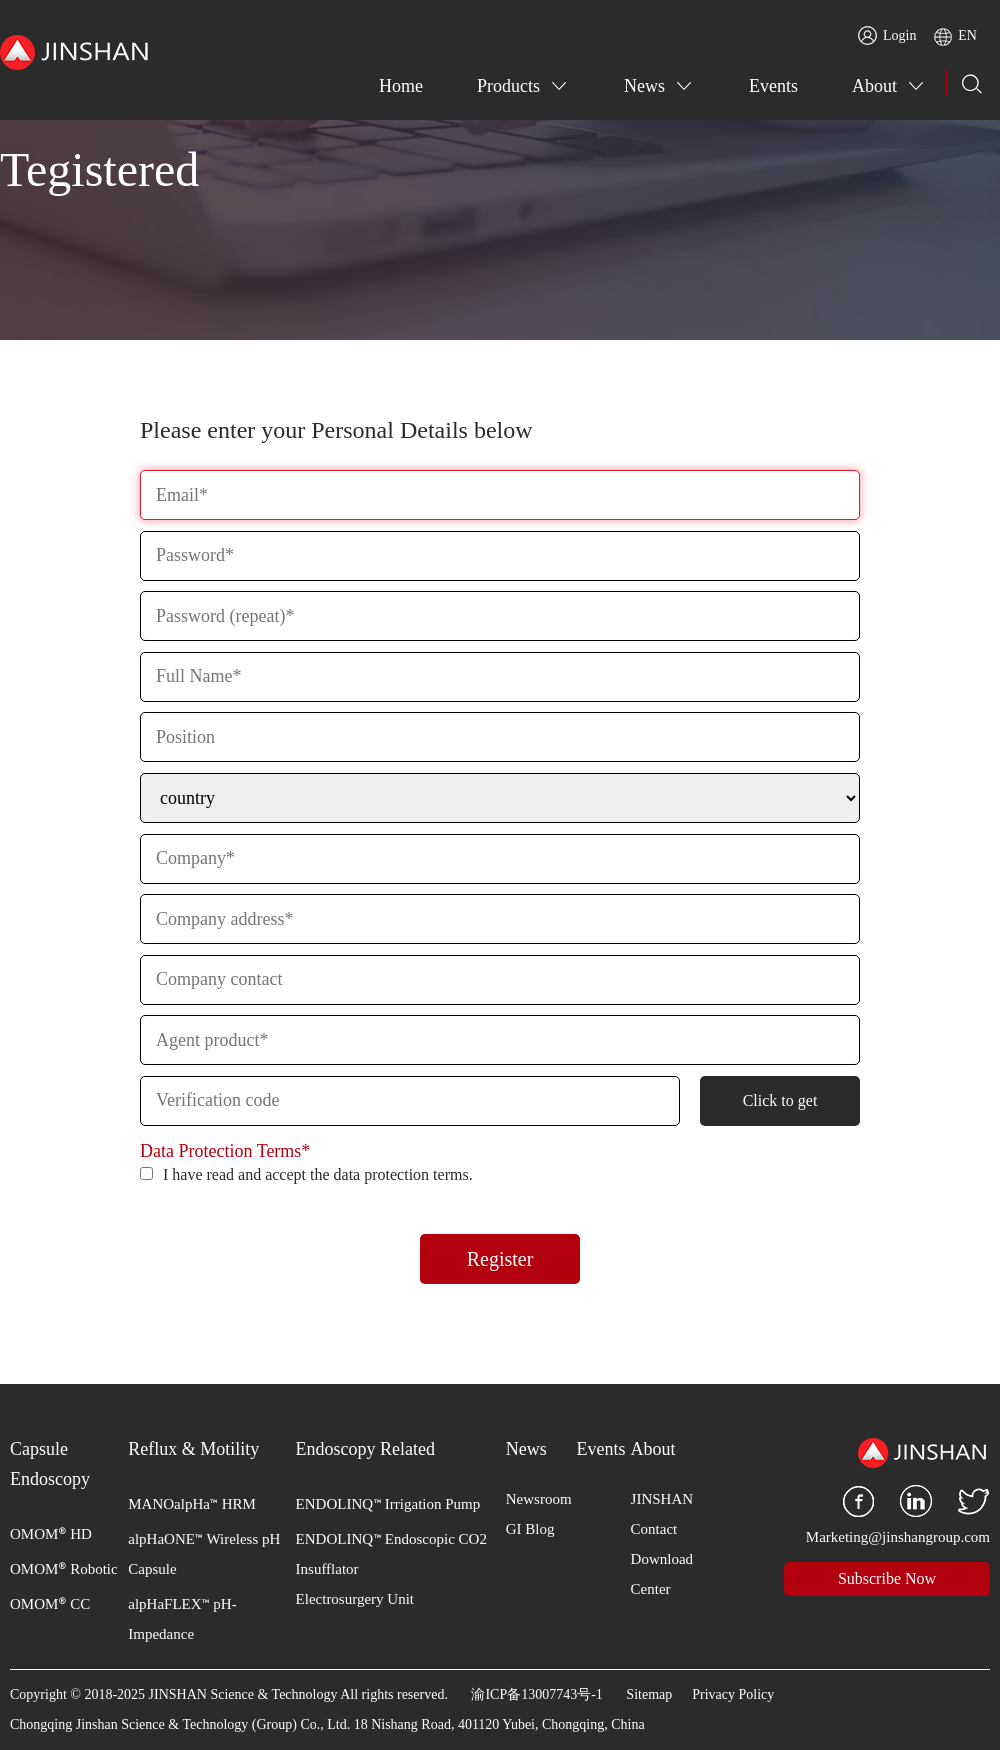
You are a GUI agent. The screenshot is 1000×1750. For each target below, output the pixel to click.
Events (773, 86)
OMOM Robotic (64, 1567)
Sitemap (649, 1694)
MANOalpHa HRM (192, 1502)
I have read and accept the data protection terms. (306, 1174)
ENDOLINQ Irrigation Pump (388, 1502)
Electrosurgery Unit (355, 1599)
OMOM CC (50, 1602)
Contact (654, 1529)
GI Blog (530, 1529)
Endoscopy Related (365, 1449)
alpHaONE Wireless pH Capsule (204, 1552)
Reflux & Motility (193, 1449)
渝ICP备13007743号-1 (536, 1694)
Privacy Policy (733, 1694)
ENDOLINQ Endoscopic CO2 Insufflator (391, 1552)
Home (401, 86)
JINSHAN (662, 1499)
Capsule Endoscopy (50, 1464)
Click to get (780, 1100)
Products (508, 86)
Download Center (662, 1574)
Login (887, 35)
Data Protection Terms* (225, 1151)
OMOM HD (51, 1532)
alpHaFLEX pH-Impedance (182, 1617)
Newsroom (539, 1499)
